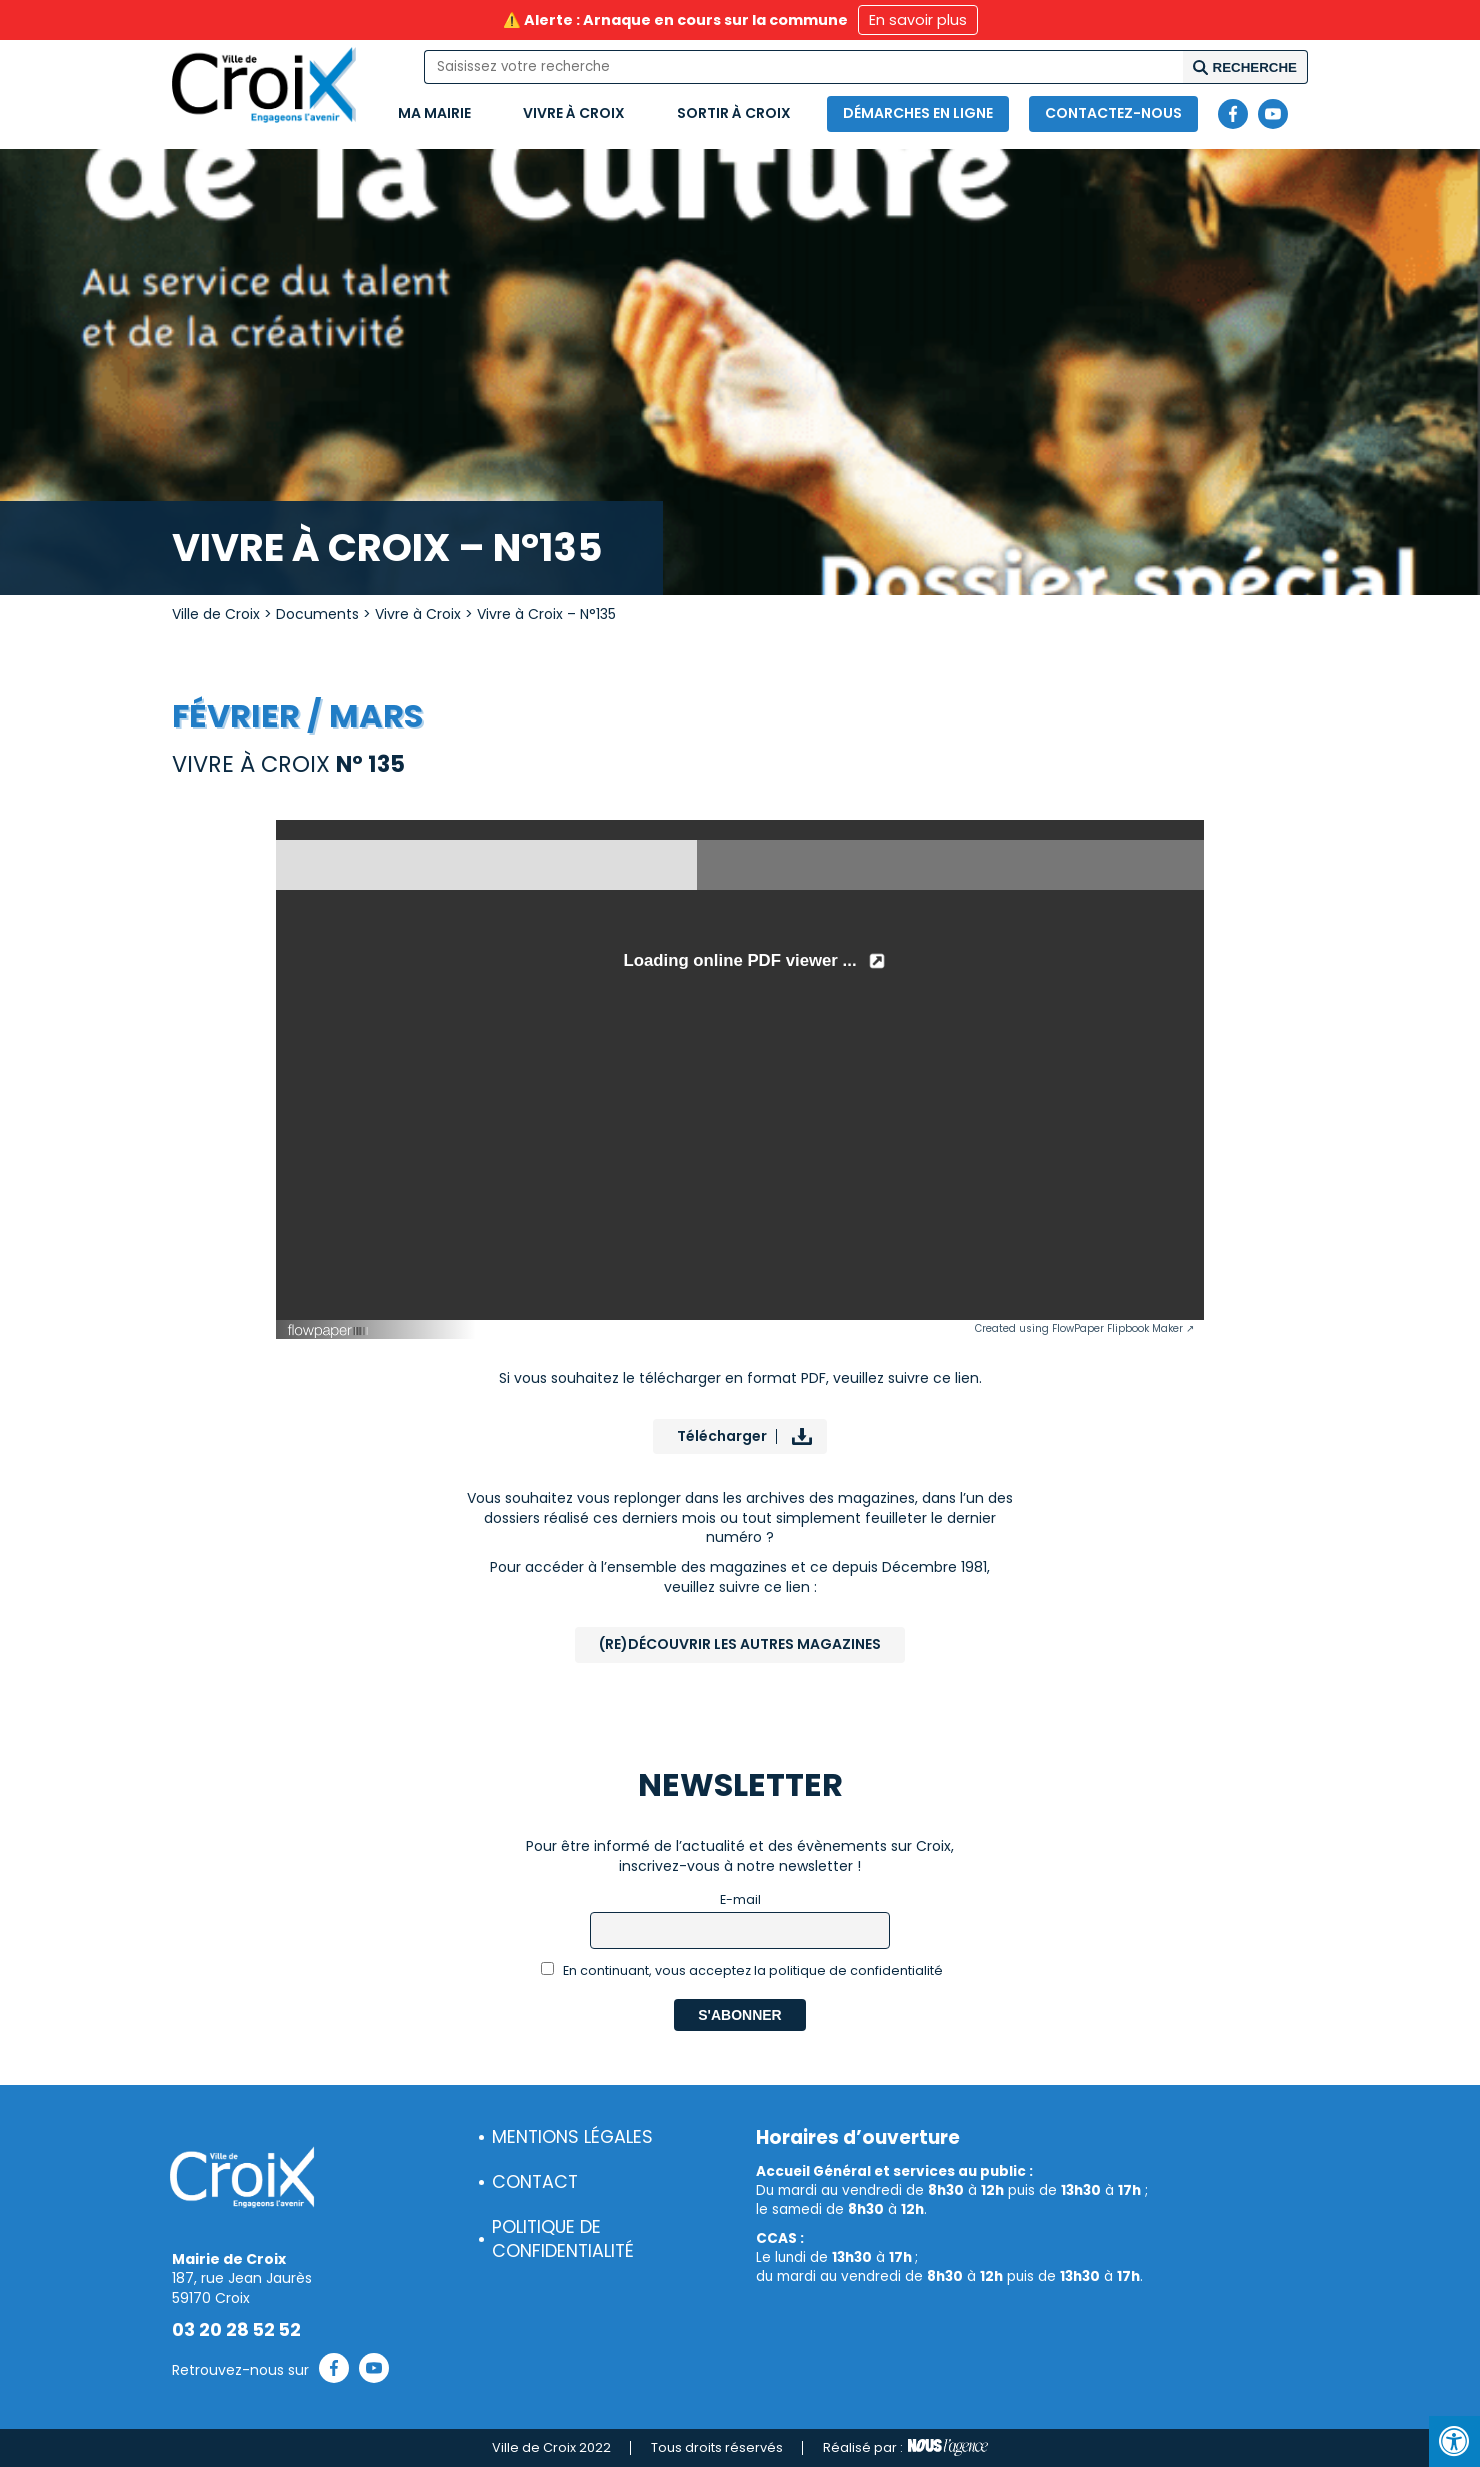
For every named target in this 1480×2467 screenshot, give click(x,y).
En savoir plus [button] (918, 20)
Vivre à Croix (574, 113)
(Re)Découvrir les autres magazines (740, 1644)
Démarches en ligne (918, 113)
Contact (535, 2182)
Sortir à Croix (734, 113)
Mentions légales (572, 2137)
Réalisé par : (905, 2448)
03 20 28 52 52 (236, 2330)
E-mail (740, 1899)
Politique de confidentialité (563, 2239)
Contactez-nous (1113, 113)
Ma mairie (434, 113)
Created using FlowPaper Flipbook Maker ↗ (1084, 1328)
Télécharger (722, 1436)
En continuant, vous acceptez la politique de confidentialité (742, 1970)
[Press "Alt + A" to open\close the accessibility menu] (1454, 2441)
